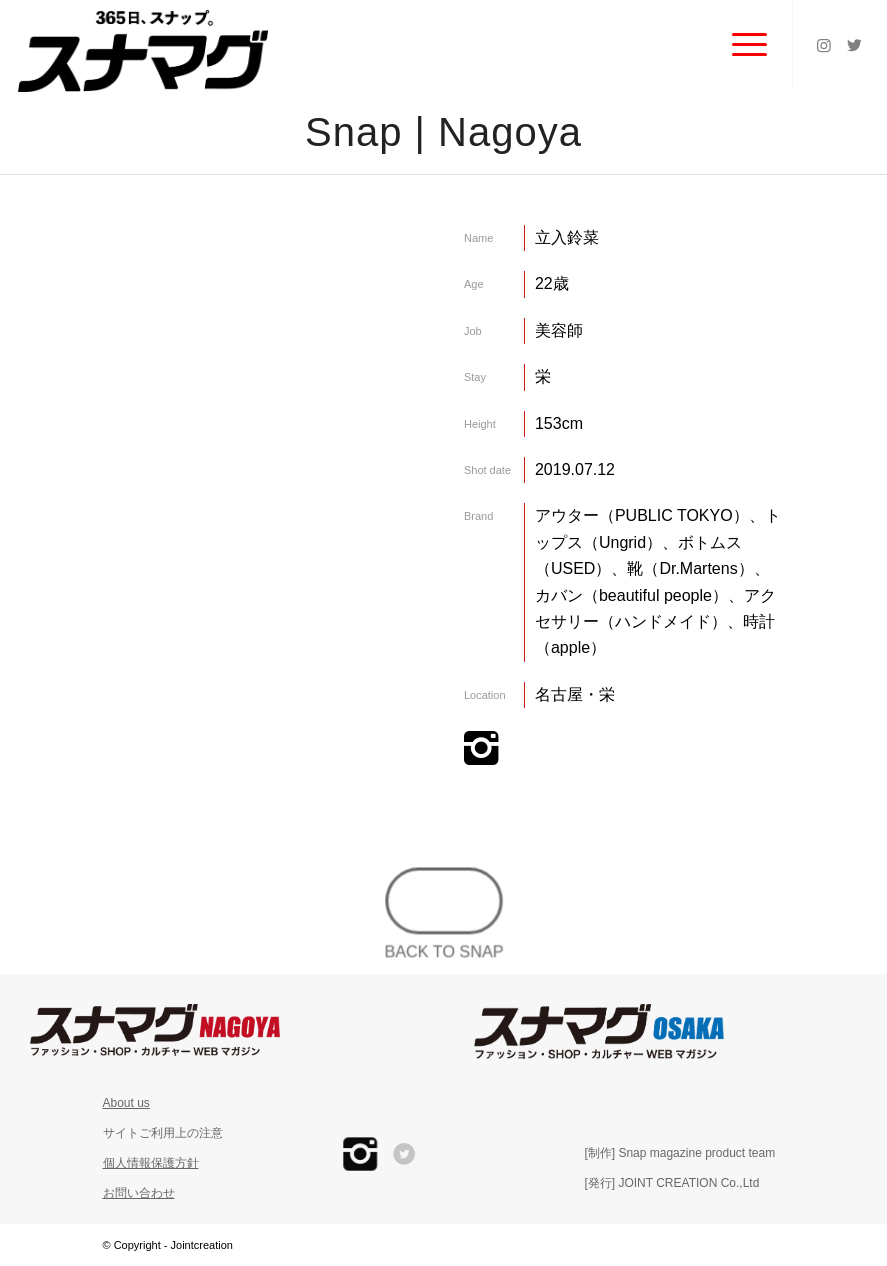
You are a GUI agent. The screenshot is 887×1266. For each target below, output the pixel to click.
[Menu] (739, 45)
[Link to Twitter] (854, 45)
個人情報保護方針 (151, 1163)
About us (126, 1103)
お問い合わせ (139, 1193)
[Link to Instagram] (824, 45)
